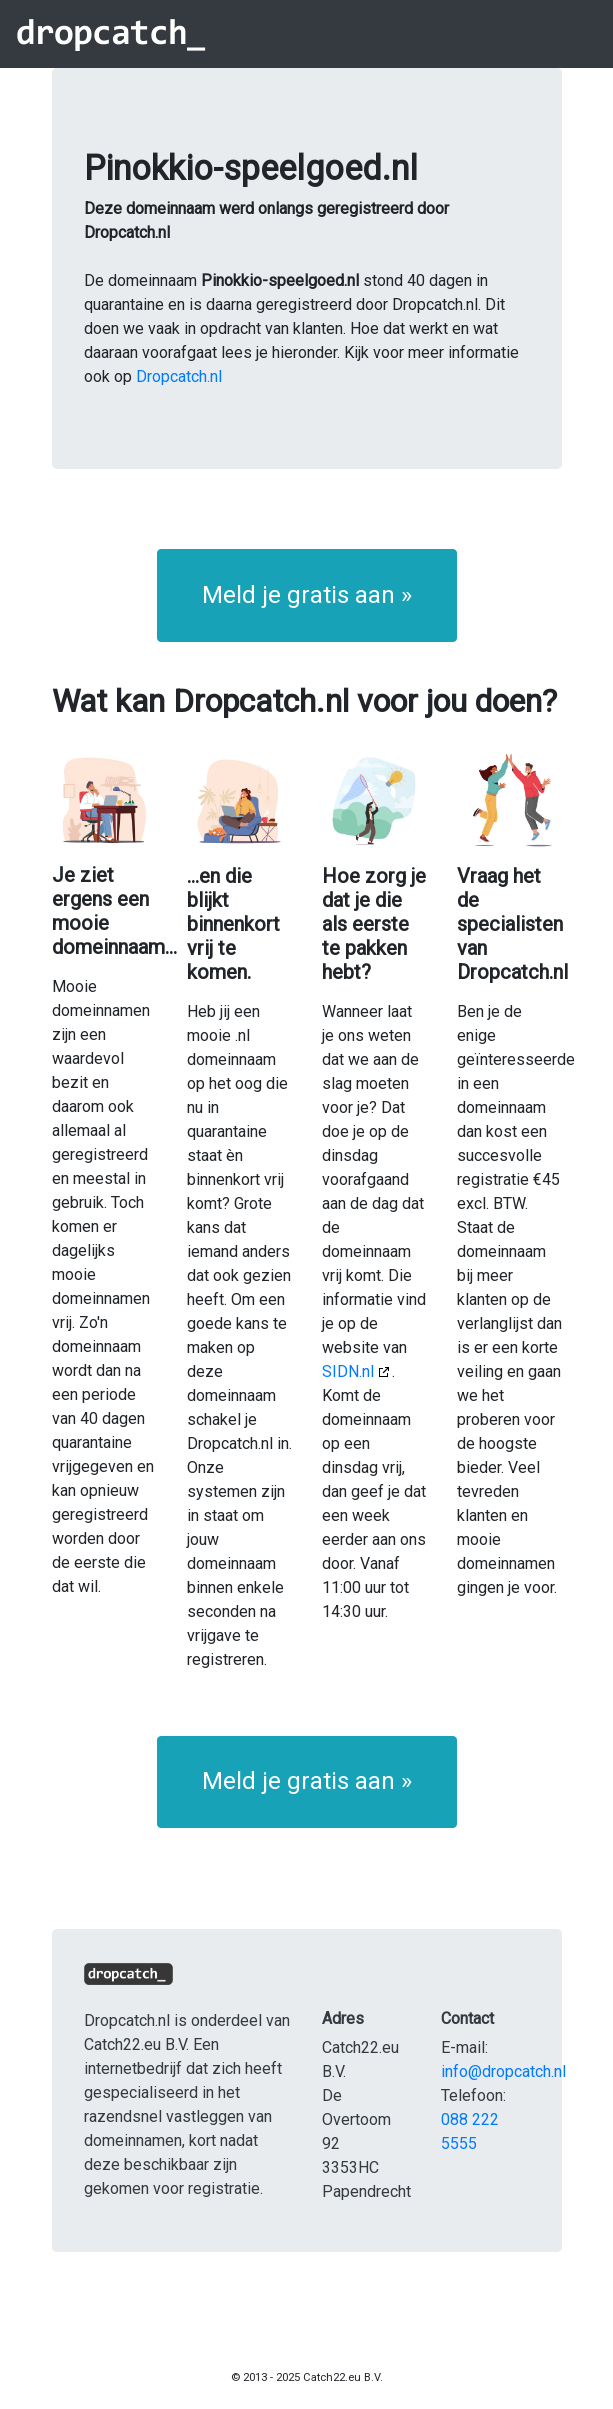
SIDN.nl (348, 1371)
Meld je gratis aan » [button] (307, 595)
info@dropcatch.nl (503, 2071)
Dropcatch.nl (179, 376)
